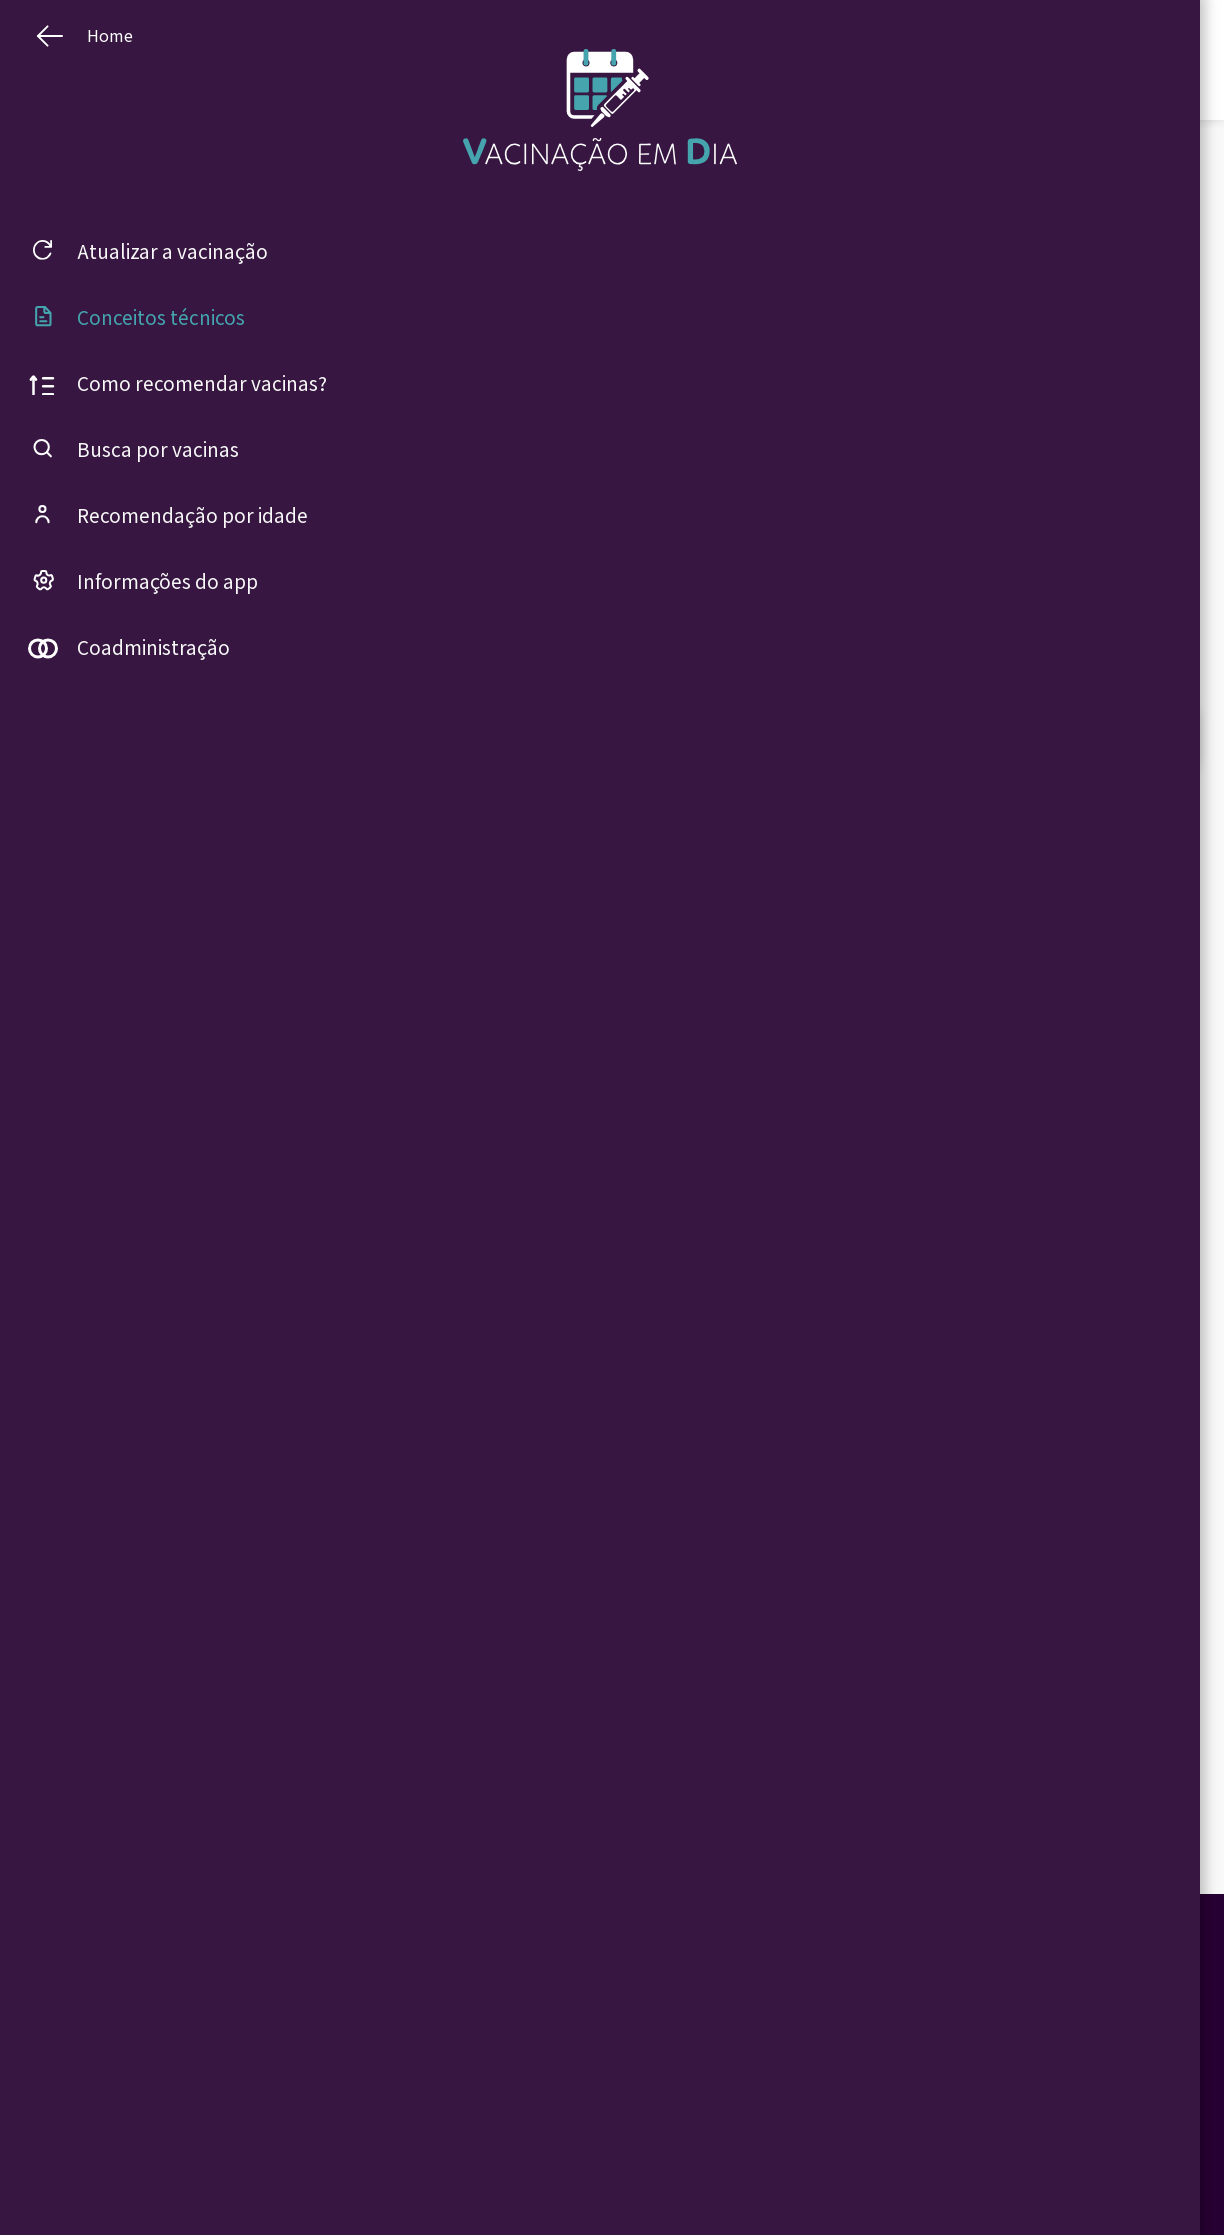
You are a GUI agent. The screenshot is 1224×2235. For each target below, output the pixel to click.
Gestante (570, 2147)
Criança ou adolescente (605, 2099)
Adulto (564, 2123)
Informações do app (448, 2172)
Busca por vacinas (444, 2123)
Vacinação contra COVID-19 (758, 2099)
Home (414, 2099)
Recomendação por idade (461, 2147)
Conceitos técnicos (734, 2123)
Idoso (561, 2172)
